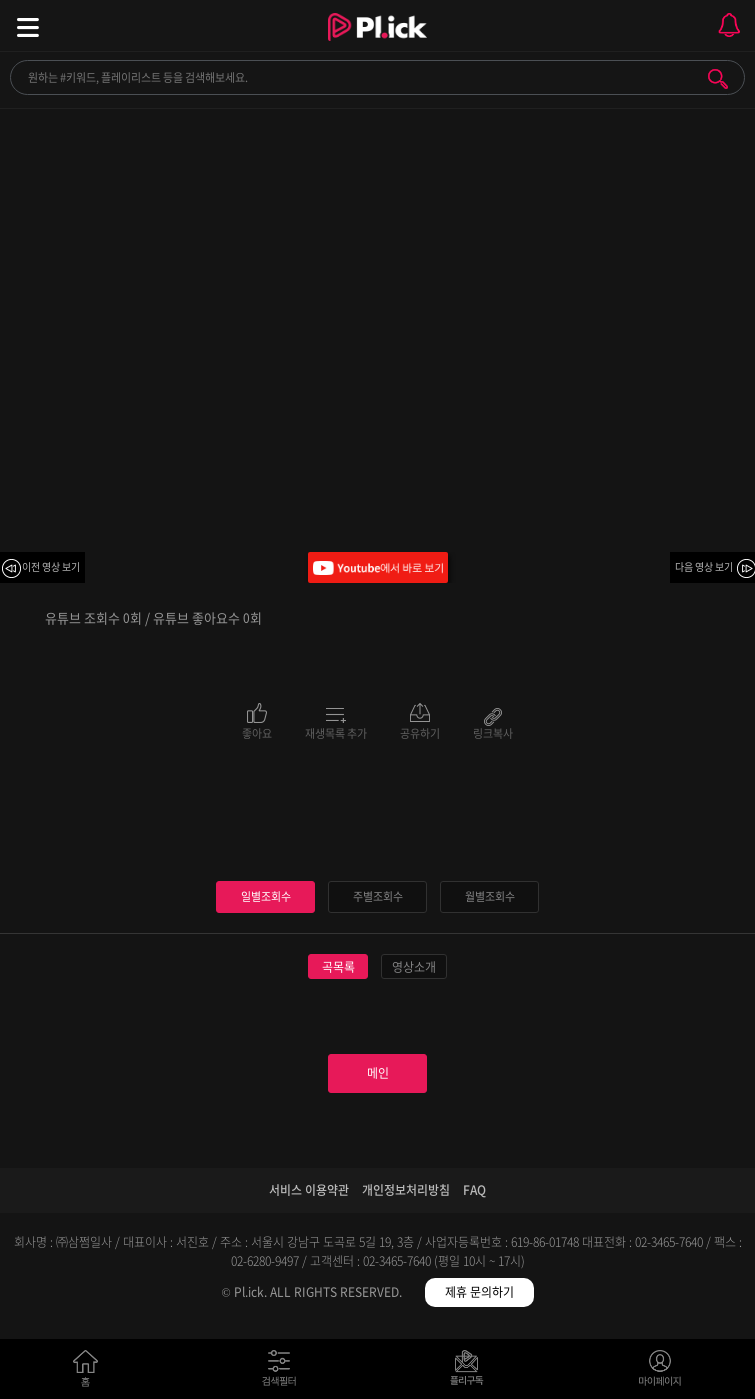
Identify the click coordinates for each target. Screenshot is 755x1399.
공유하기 (420, 732)
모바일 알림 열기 (729, 25)
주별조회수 (378, 896)
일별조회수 (266, 896)
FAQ (474, 1190)
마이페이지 (660, 1372)
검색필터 (283, 1372)
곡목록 (338, 967)
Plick (377, 45)
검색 (718, 79)
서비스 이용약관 (309, 1190)
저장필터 (471, 1372)
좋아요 (257, 732)
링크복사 (493, 732)
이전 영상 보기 (51, 566)
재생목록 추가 (336, 732)
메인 (378, 1073)
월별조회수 (490, 896)
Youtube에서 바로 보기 (378, 567)
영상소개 (414, 967)
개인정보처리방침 (406, 1190)
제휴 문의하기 (479, 1292)
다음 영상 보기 (704, 566)
